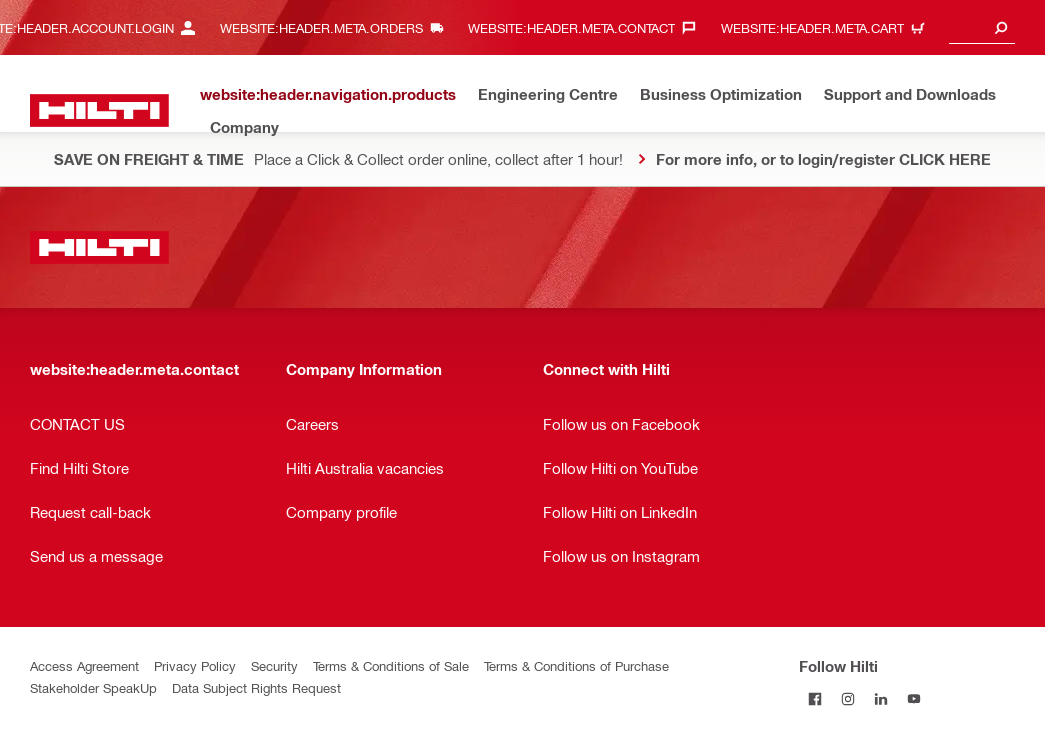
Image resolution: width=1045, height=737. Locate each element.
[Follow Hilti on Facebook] (815, 698)
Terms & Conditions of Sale (391, 665)
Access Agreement (84, 665)
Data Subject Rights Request (256, 687)
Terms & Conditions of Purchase (576, 665)
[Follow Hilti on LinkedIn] (881, 698)
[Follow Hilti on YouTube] (914, 698)
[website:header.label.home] (99, 110)
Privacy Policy (195, 665)
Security (274, 665)
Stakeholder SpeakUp (93, 687)
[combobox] (982, 27)
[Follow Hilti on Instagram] (848, 698)
